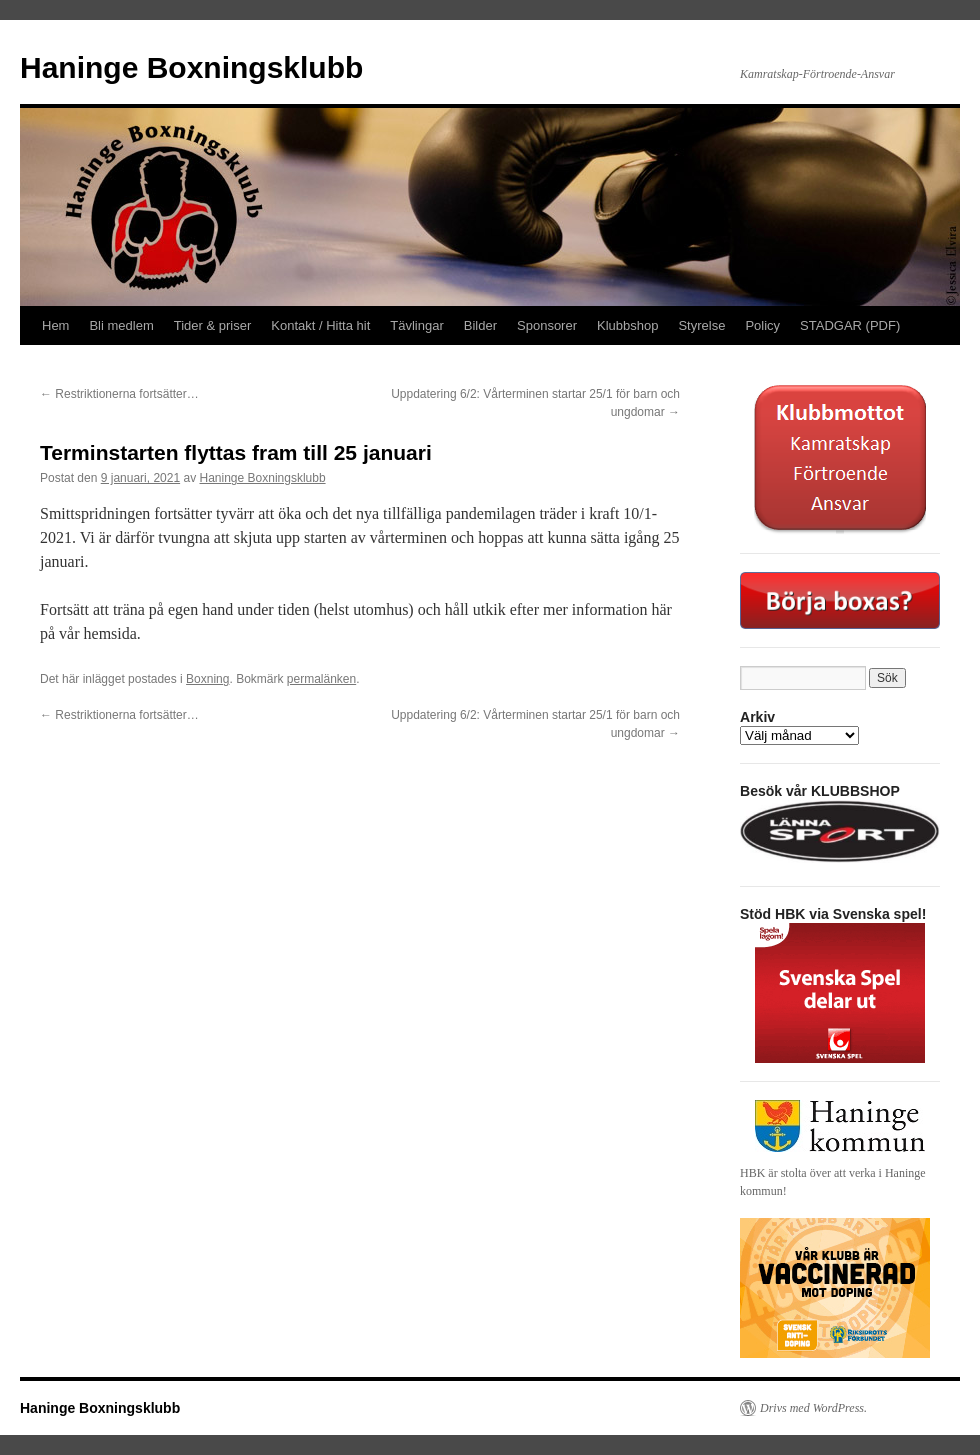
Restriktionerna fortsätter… (119, 394)
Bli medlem (121, 325)
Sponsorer (547, 325)
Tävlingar (416, 325)
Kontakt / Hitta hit (320, 325)
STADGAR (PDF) (850, 325)
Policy (762, 325)
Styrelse (701, 325)
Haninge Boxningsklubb (191, 67)
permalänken (321, 679)
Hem (55, 325)
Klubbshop (627, 325)
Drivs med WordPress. (813, 1408)
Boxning (207, 679)
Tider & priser (213, 325)
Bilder (480, 325)
